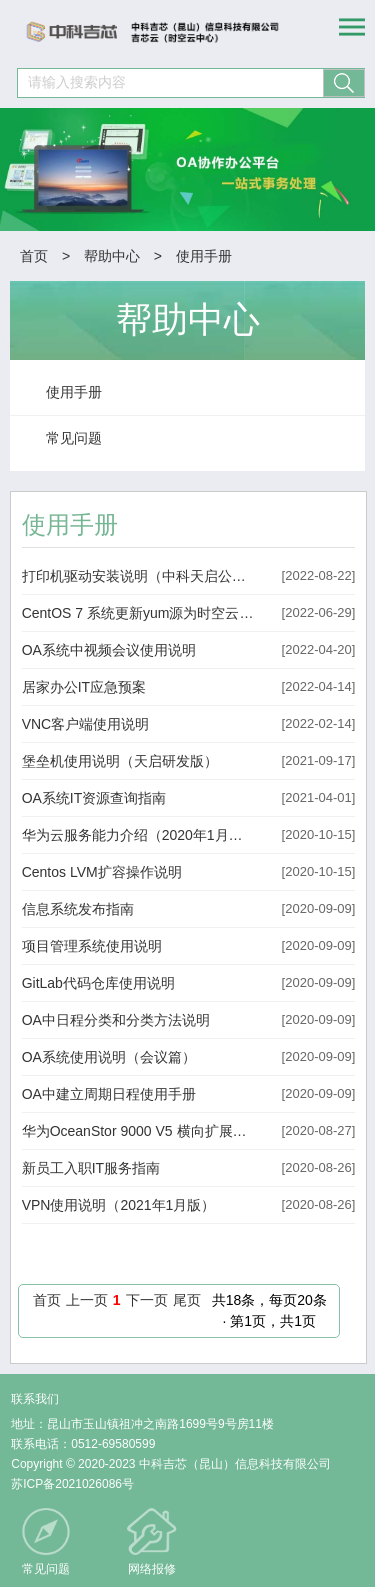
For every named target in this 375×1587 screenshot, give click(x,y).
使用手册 (204, 256)
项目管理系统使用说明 (92, 946)
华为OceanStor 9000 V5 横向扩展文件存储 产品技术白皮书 (139, 1131)
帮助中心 (112, 256)
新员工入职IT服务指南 (91, 1168)
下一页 (147, 1300)
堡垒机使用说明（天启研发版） (120, 761)
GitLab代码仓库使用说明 (98, 983)
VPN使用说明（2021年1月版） (119, 1205)
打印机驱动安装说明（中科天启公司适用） (139, 576)
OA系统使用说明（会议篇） (109, 1057)
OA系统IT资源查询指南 (94, 798)
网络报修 (152, 1569)
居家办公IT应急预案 (84, 687)
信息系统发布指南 (78, 909)
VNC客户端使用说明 (86, 724)
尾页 (187, 1300)
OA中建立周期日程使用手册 (109, 1094)
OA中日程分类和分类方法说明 (116, 1020)
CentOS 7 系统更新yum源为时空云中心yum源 (139, 613)
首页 (34, 256)
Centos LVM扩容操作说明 (102, 872)
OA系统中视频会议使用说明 (109, 650)
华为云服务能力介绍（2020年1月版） (139, 835)
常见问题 (46, 1569)
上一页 (87, 1300)
